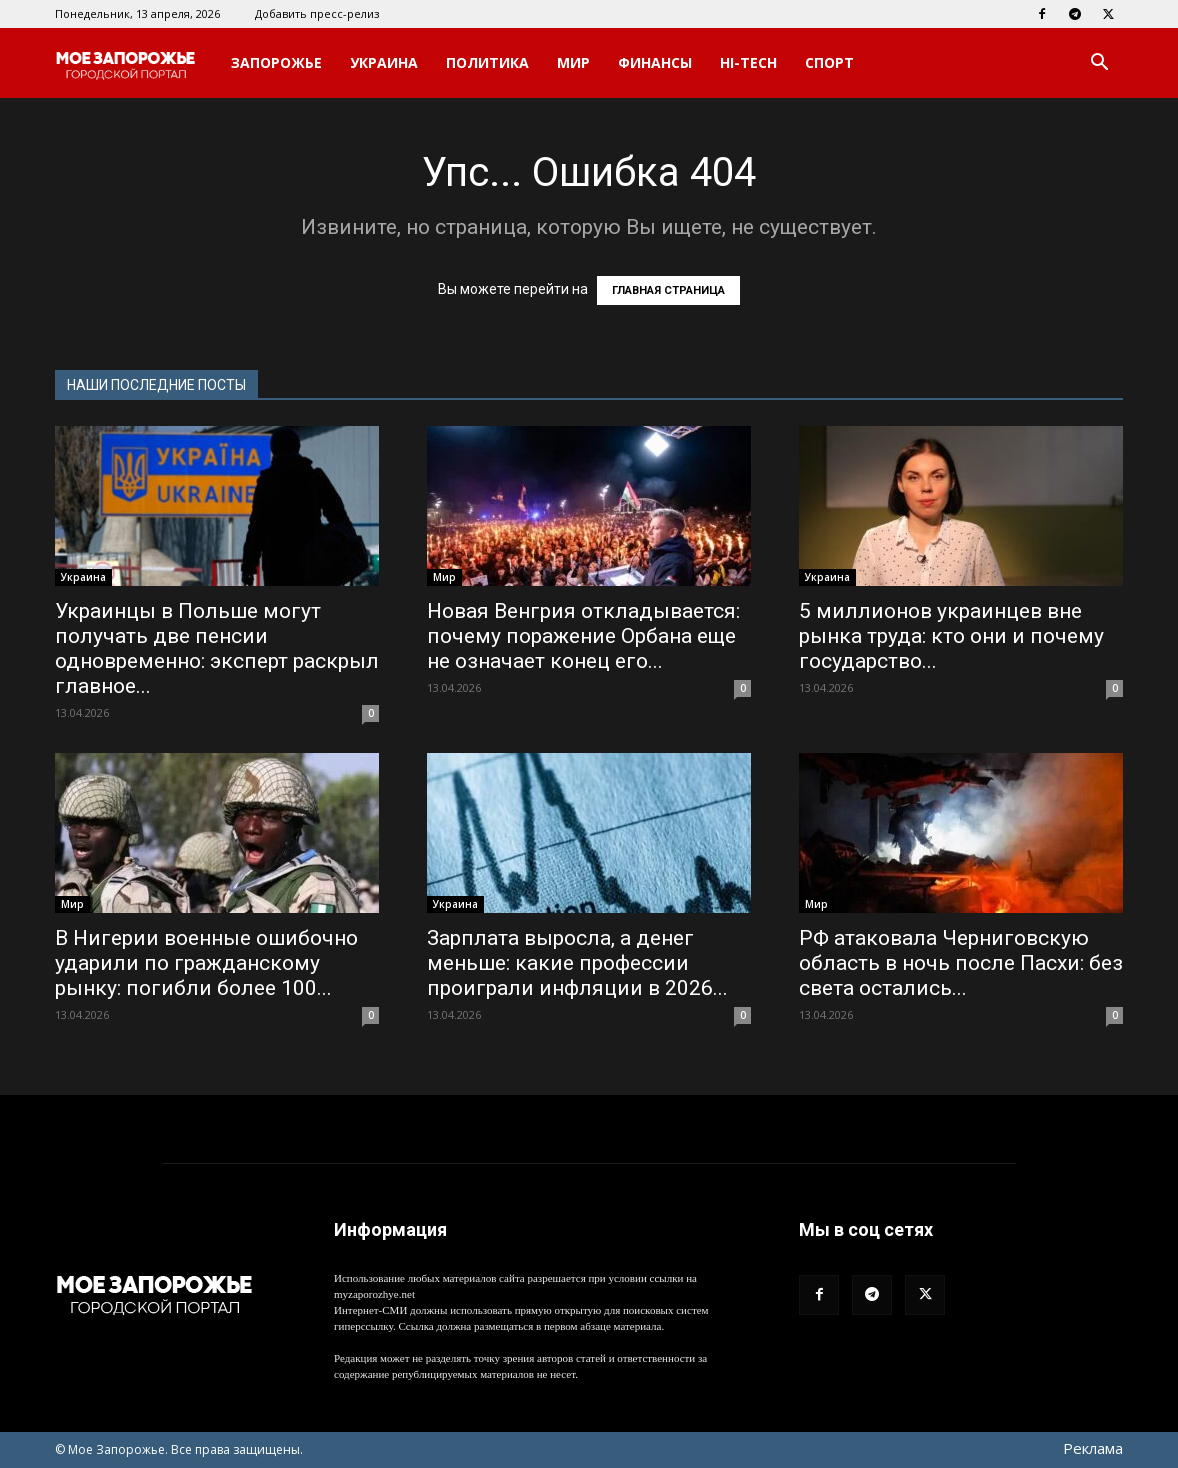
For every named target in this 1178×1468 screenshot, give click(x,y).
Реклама (1093, 1448)
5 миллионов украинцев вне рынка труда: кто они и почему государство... (951, 636)
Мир (573, 62)
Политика (487, 62)
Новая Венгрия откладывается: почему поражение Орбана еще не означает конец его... (583, 636)
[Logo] (136, 63)
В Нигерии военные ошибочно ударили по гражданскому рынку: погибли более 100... (206, 963)
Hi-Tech (748, 62)
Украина (384, 62)
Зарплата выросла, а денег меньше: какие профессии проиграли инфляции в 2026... (577, 963)
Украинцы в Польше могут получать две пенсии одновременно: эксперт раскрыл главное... (217, 648)
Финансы (655, 62)
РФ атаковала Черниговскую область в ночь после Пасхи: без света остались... (961, 963)
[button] (1099, 64)
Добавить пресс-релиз (317, 13)
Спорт (829, 62)
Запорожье (276, 62)
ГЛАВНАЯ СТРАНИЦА (668, 290)
